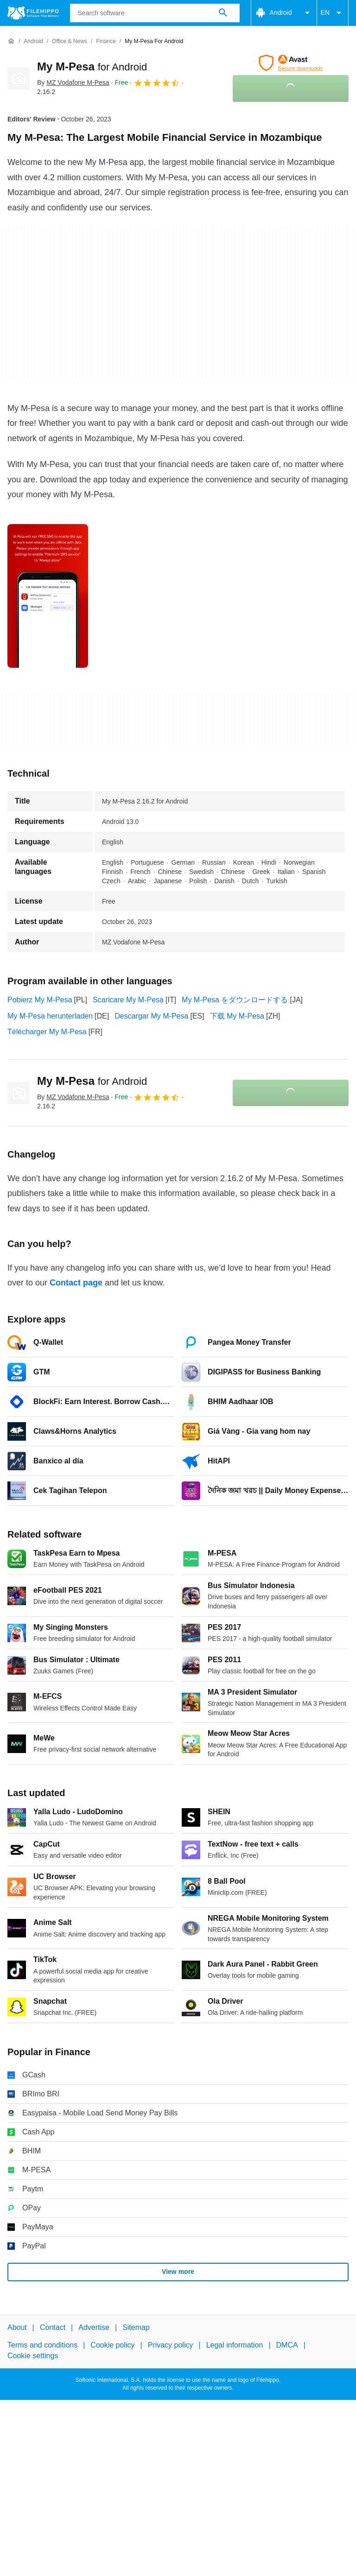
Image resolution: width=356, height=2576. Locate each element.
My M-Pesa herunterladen (50, 1016)
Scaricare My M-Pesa (128, 1000)
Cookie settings (32, 2356)
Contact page (76, 1282)
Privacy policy (170, 2345)
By (73, 82)
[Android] (33, 41)
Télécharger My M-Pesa (47, 1032)
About (17, 2327)
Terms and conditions (42, 2345)
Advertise (93, 2327)
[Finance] (106, 41)
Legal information (234, 2345)
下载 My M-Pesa (237, 1016)
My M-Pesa (92, 66)
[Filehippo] (33, 13)
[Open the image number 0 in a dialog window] (47, 596)
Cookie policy (112, 2345)
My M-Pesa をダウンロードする (235, 1000)
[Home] (11, 41)
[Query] (155, 13)
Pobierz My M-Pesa (39, 1000)
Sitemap (136, 2327)
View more (178, 2271)
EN (332, 13)
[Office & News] (69, 41)
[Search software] (223, 13)
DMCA (287, 2345)
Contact (52, 2327)
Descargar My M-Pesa (151, 1016)
